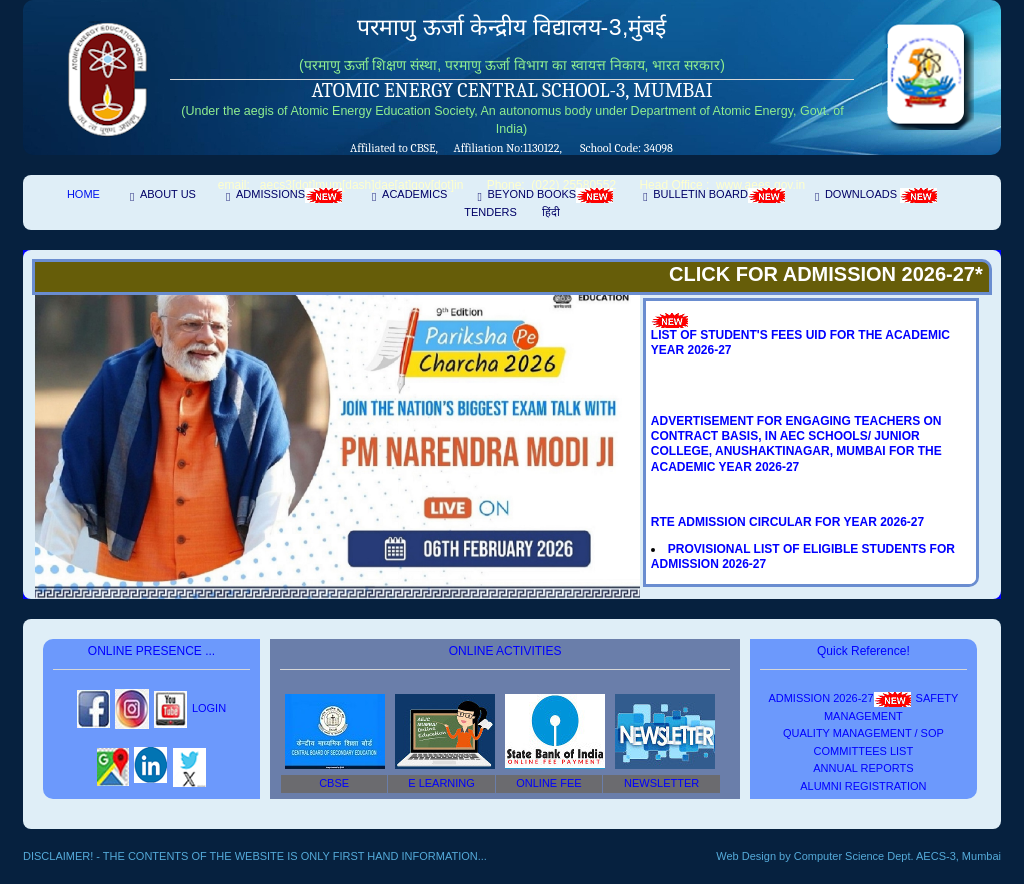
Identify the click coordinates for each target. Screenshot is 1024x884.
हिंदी (551, 212)
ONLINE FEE (548, 783)
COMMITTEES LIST (864, 751)
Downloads (881, 195)
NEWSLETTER (661, 783)
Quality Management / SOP (863, 733)
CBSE (334, 783)
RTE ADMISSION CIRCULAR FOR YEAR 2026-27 (787, 522)
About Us (168, 194)
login (209, 708)
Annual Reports (863, 768)
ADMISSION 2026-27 (839, 698)
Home (83, 194)
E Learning (441, 783)
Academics (414, 194)
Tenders (490, 212)
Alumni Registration (863, 786)
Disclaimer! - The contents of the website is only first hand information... (255, 856)
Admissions (289, 195)
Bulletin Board (719, 195)
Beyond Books (550, 195)
